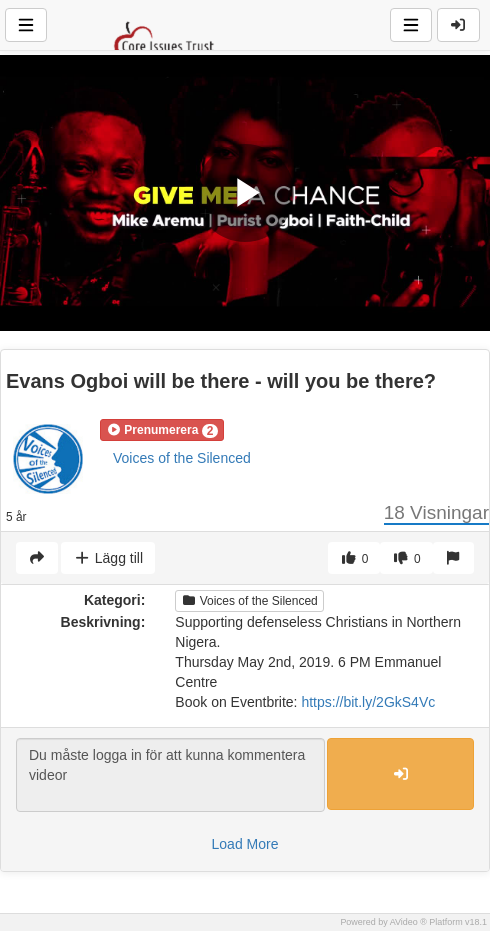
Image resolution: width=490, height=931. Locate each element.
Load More (245, 844)
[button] (162, 430)
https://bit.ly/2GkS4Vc (368, 702)
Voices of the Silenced (182, 458)
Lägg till (108, 558)
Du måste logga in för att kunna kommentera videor (170, 775)
